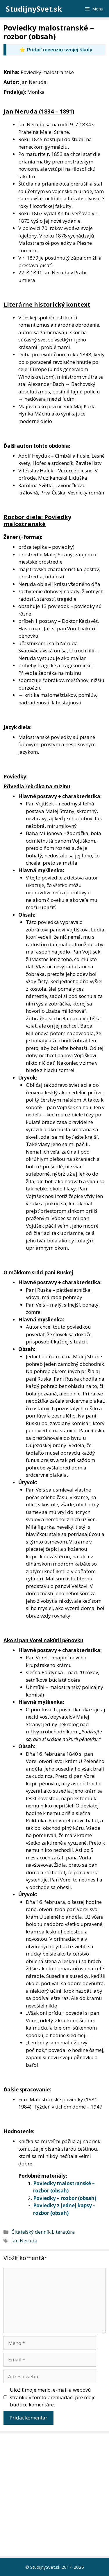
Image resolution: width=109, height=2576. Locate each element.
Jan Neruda (24, 2240)
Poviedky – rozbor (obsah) (64, 2198)
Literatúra (63, 2231)
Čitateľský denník (31, 2231)
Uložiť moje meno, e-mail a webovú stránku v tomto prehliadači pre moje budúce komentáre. (53, 2397)
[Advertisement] (54, 2494)
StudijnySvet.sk (34, 9)
